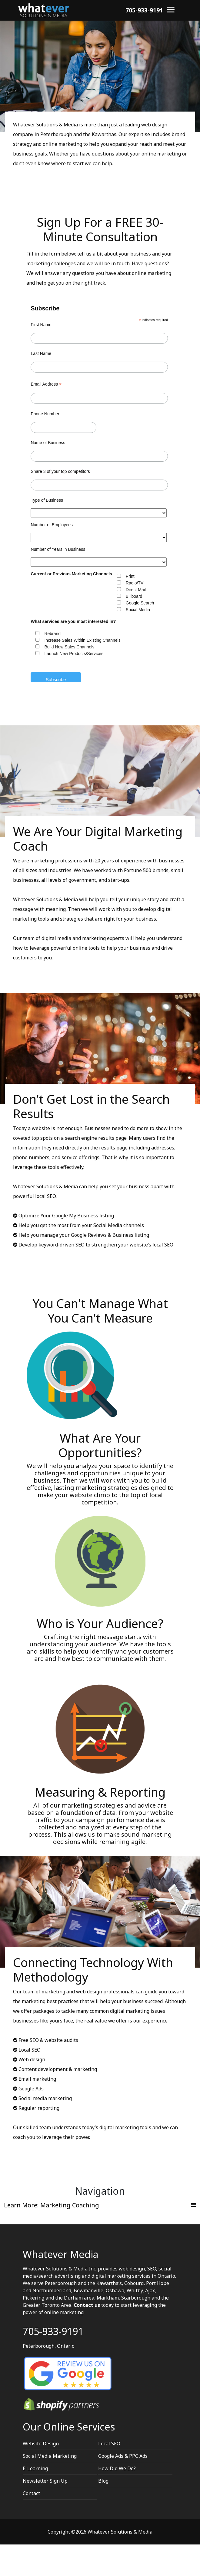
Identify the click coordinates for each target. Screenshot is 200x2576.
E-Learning (35, 2468)
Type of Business (47, 500)
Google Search (140, 603)
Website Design (41, 2443)
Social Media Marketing (50, 2456)
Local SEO (109, 2443)
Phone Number (45, 413)
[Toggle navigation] (100, 2205)
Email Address (46, 384)
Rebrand (52, 633)
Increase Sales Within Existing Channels (82, 640)
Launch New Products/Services (73, 653)
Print (130, 576)
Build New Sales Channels (69, 646)
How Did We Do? (117, 2468)
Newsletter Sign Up (45, 2480)
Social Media (138, 609)
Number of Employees (52, 524)
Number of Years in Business (58, 549)
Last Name (41, 353)
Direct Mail (136, 589)
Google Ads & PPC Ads (123, 2456)
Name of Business (48, 442)
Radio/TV (134, 582)
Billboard (134, 596)
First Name (41, 324)
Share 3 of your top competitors (60, 471)
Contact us (87, 2305)
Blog (103, 2480)
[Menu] (171, 9)
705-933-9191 (144, 10)
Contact (31, 2493)
